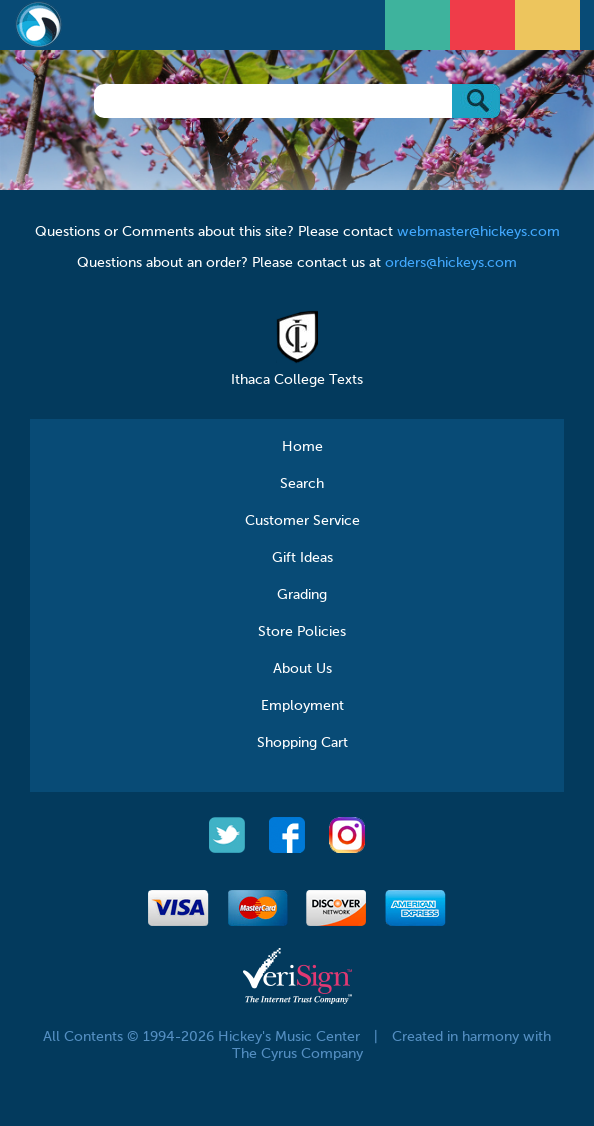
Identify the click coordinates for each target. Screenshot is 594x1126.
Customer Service (302, 521)
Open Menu (420, 22)
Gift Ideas (302, 558)
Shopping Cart (302, 743)
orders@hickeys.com (451, 263)
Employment (302, 706)
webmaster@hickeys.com (478, 232)
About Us (302, 669)
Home (302, 447)
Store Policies (302, 632)
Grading (302, 595)
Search (302, 484)
